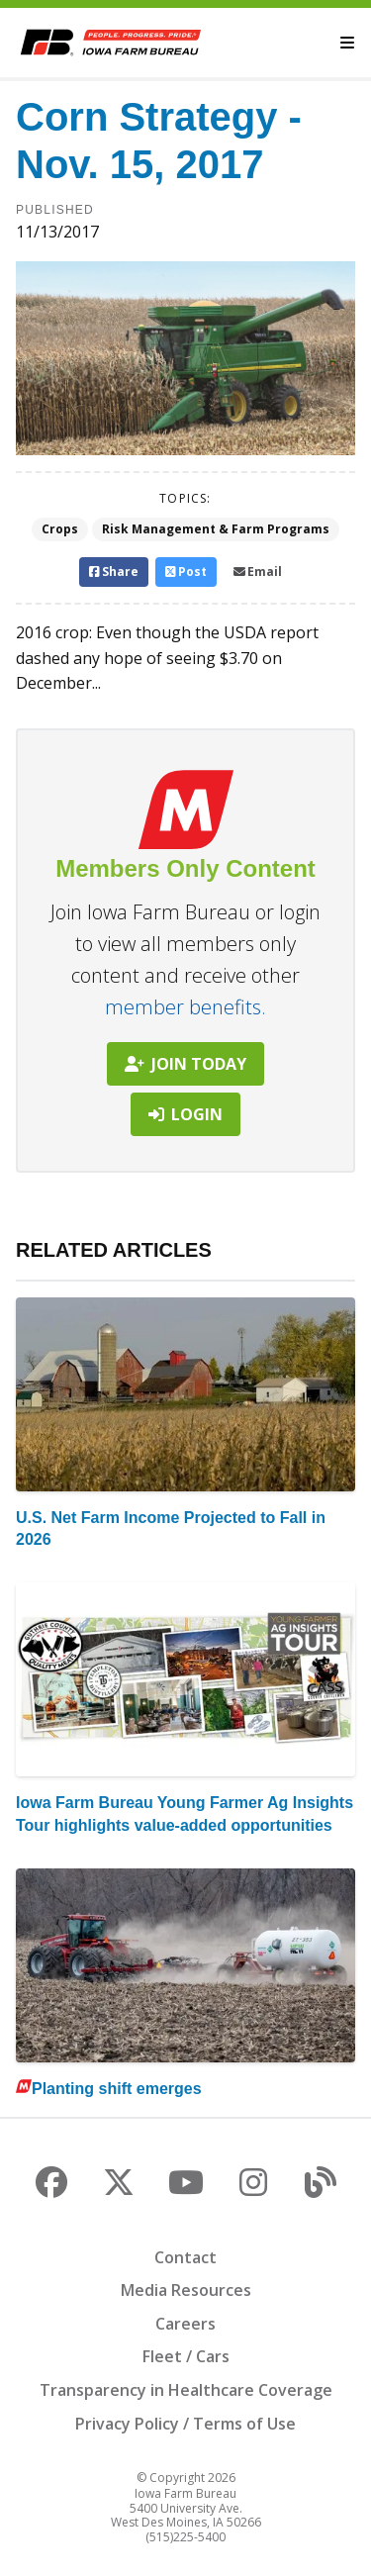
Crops (60, 529)
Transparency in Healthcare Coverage (186, 2390)
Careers (185, 2324)
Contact (185, 2257)
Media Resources (186, 2290)
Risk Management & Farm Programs (215, 529)
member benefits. (185, 1007)
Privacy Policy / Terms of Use (185, 2423)
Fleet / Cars (186, 2356)
